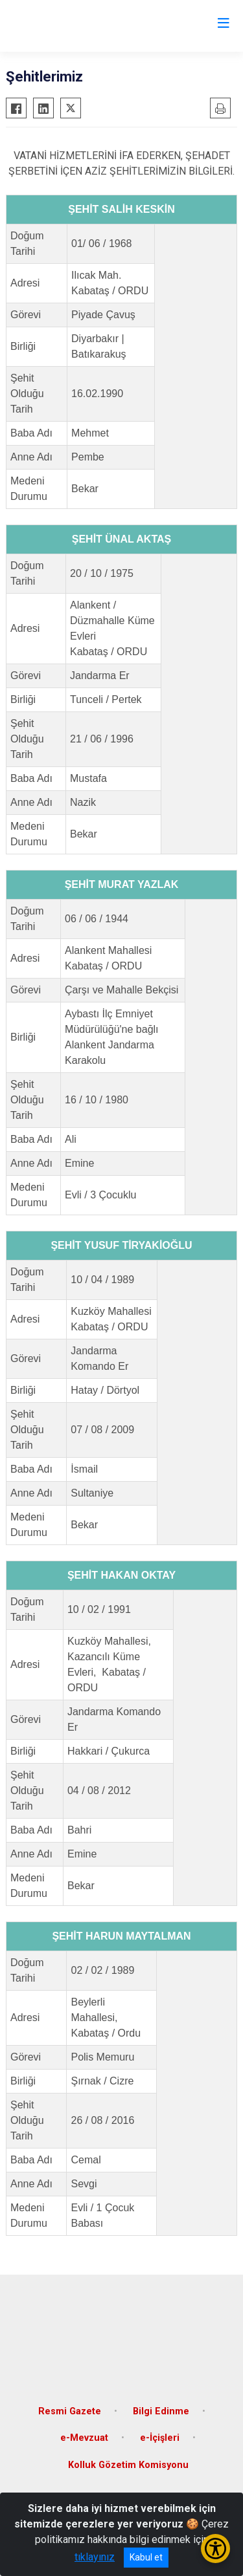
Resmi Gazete (69, 2411)
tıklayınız (95, 2557)
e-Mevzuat (84, 2437)
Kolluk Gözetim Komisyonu (128, 2465)
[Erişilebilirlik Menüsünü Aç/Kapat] (215, 2548)
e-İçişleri (159, 2437)
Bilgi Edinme (161, 2411)
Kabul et (146, 2557)
